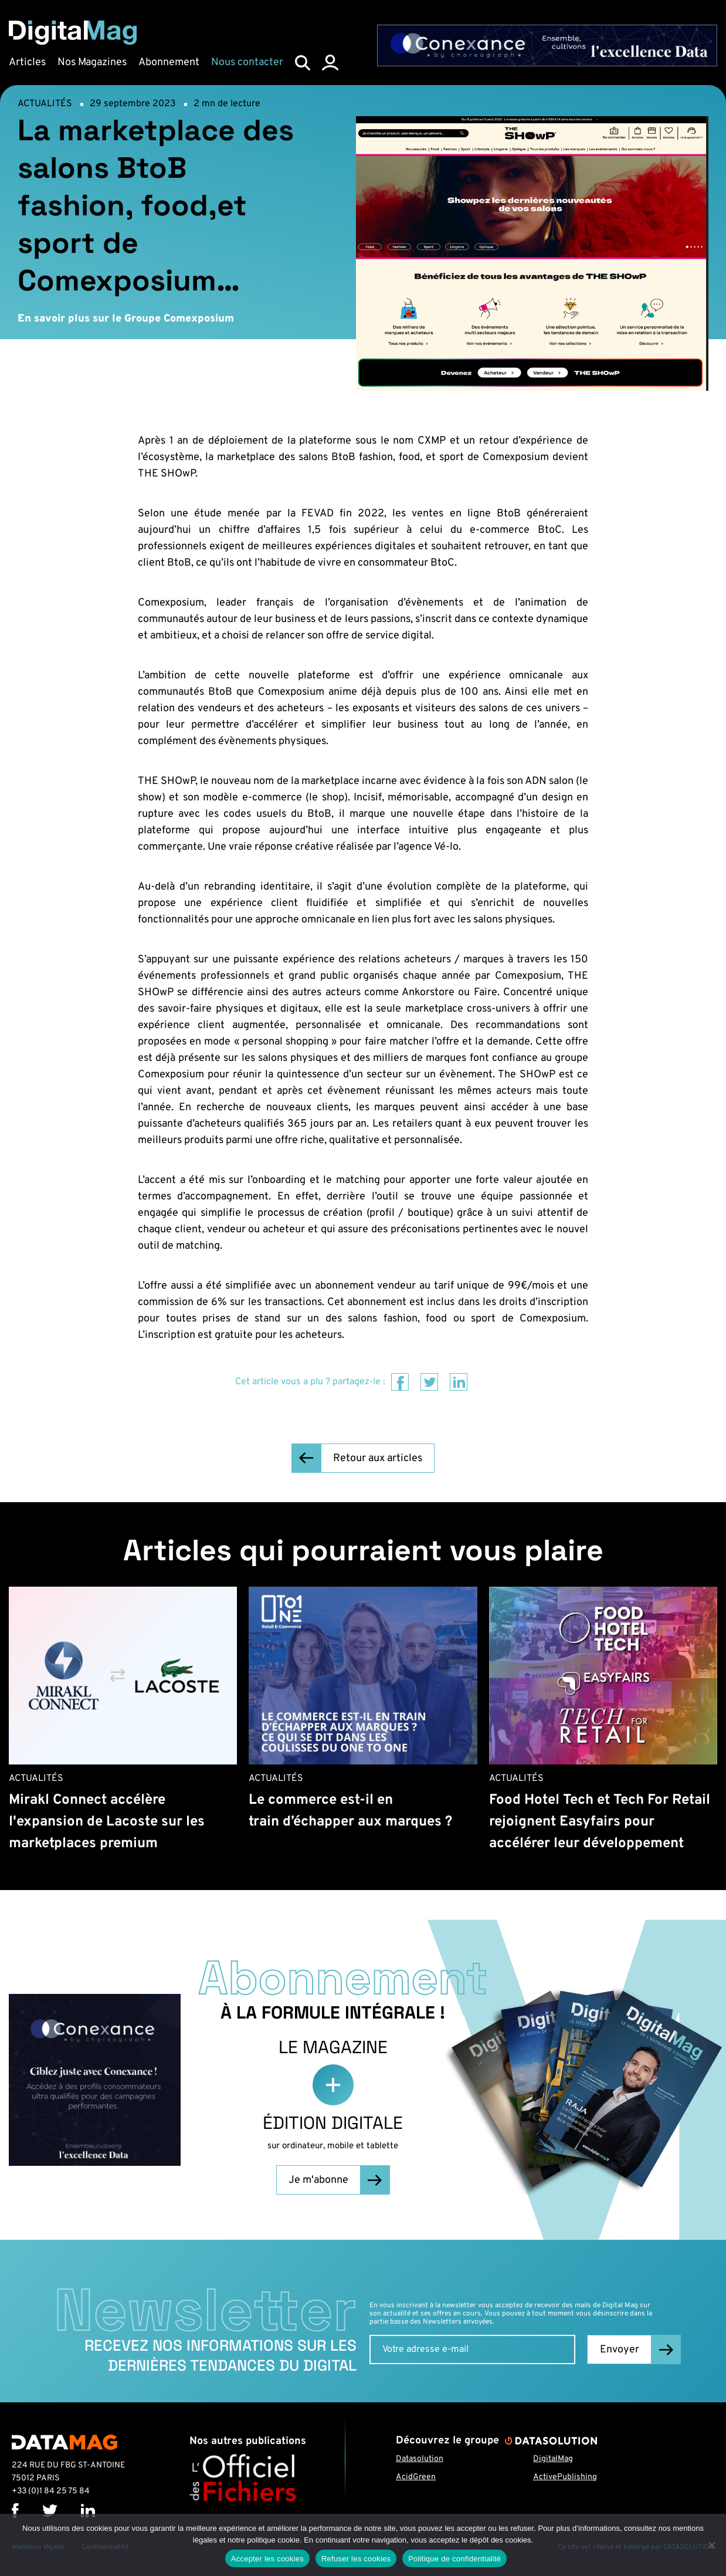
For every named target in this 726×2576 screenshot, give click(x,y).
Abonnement (168, 62)
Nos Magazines (92, 62)
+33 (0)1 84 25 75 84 (51, 2491)
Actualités (45, 104)
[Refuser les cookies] (711, 2545)
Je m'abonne (318, 2180)
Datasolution (419, 2459)
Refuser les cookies (356, 2558)
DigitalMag (553, 2459)
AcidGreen (416, 2477)
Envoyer (619, 2350)
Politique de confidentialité (454, 2558)
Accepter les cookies (267, 2558)
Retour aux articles (377, 1458)
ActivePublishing (565, 2477)
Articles (27, 62)
